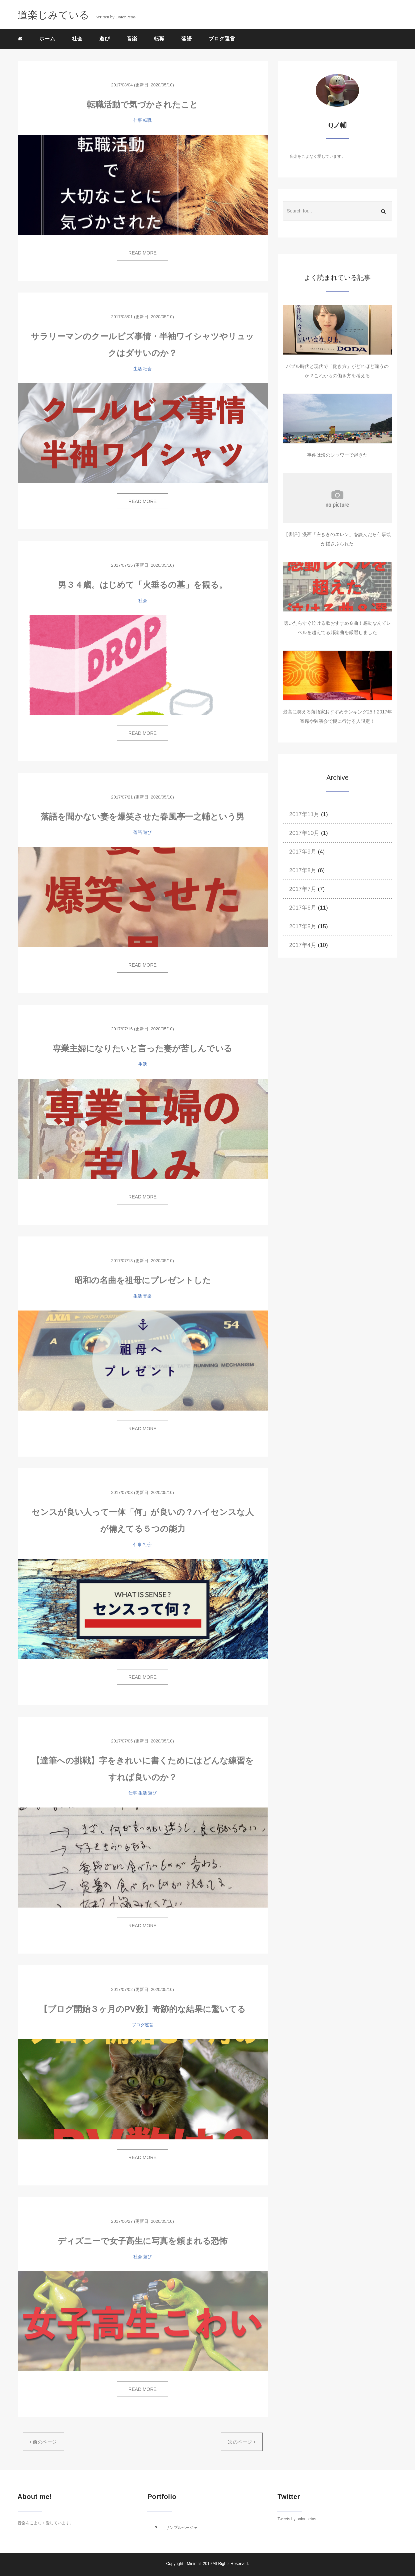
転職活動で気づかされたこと (142, 104)
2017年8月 (302, 870)
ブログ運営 (222, 38)
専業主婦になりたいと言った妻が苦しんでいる (142, 1048)
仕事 (137, 120)
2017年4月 (302, 945)
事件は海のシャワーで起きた (337, 455)
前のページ (43, 2442)
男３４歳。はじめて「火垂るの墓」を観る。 (142, 584)
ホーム (47, 38)
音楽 (132, 38)
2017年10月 (304, 833)
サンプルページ (181, 2527)
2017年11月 (304, 814)
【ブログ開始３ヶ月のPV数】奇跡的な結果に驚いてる (142, 2009)
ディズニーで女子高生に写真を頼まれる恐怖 (143, 2240)
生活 (137, 368)
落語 (186, 38)
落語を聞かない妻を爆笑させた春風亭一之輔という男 (142, 816)
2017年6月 (302, 908)
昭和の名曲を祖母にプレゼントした (142, 1280)
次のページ (241, 2442)
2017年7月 (302, 889)
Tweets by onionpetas (296, 2519)
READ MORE (142, 252)
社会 (77, 38)
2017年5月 (302, 926)
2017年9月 (302, 852)
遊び (104, 38)
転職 (159, 38)
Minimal (193, 2563)
